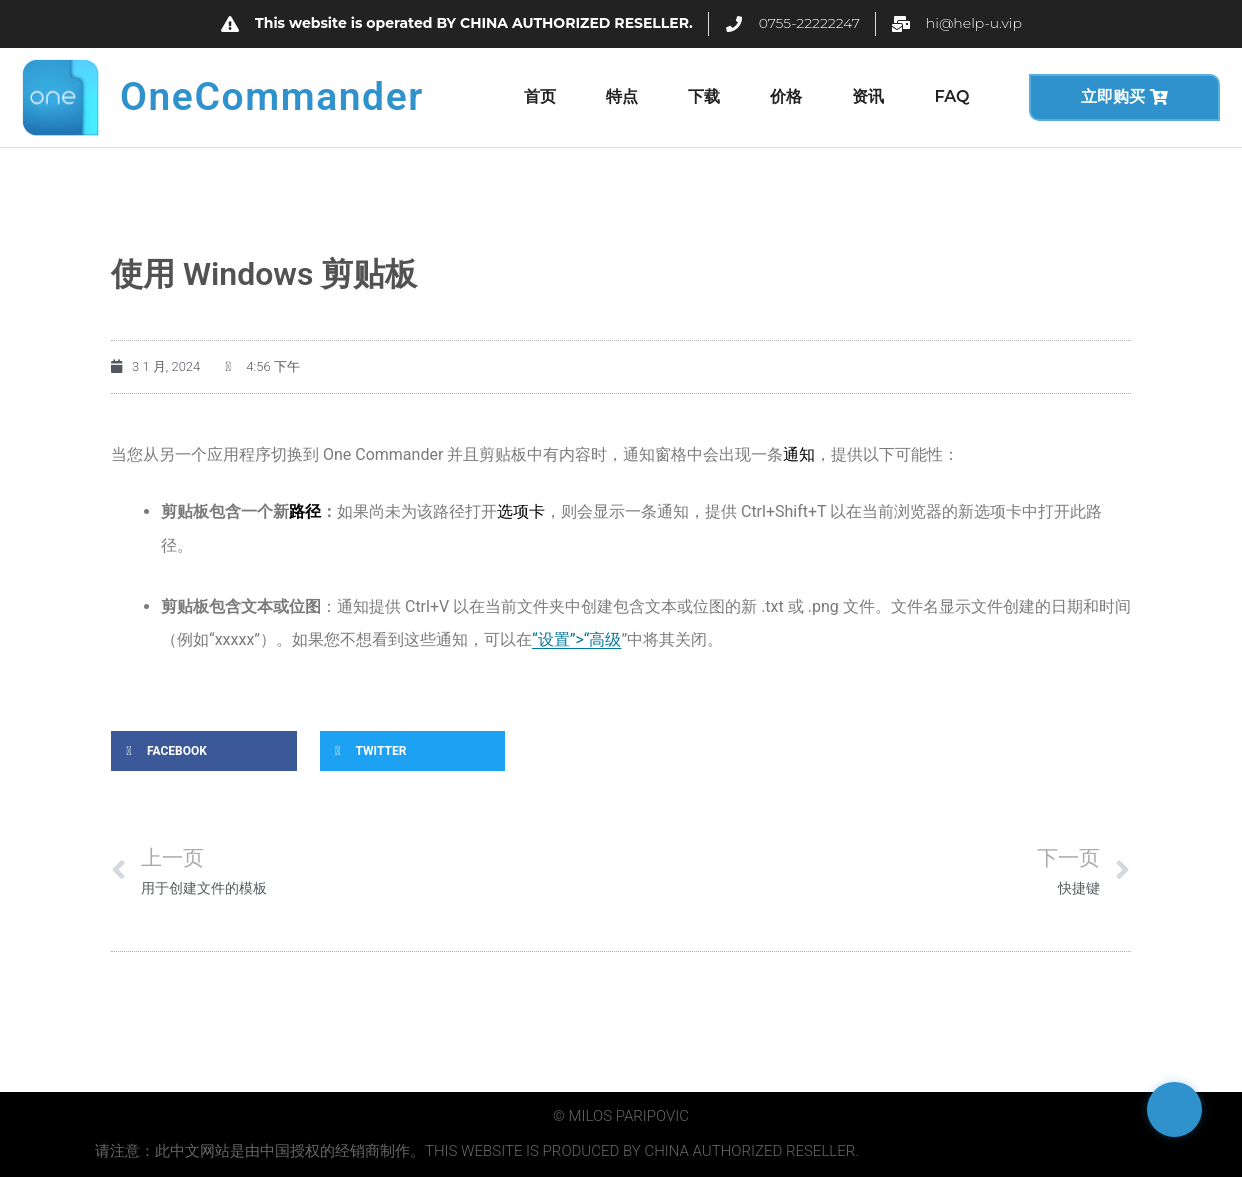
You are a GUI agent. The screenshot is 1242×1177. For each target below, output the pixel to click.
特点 (622, 96)
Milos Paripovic (629, 1116)
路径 (305, 511)
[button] (204, 751)
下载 (704, 96)
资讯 (868, 96)
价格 (786, 96)
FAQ (951, 96)
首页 (540, 96)
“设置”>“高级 (576, 639)
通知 (799, 454)
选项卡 (521, 511)
